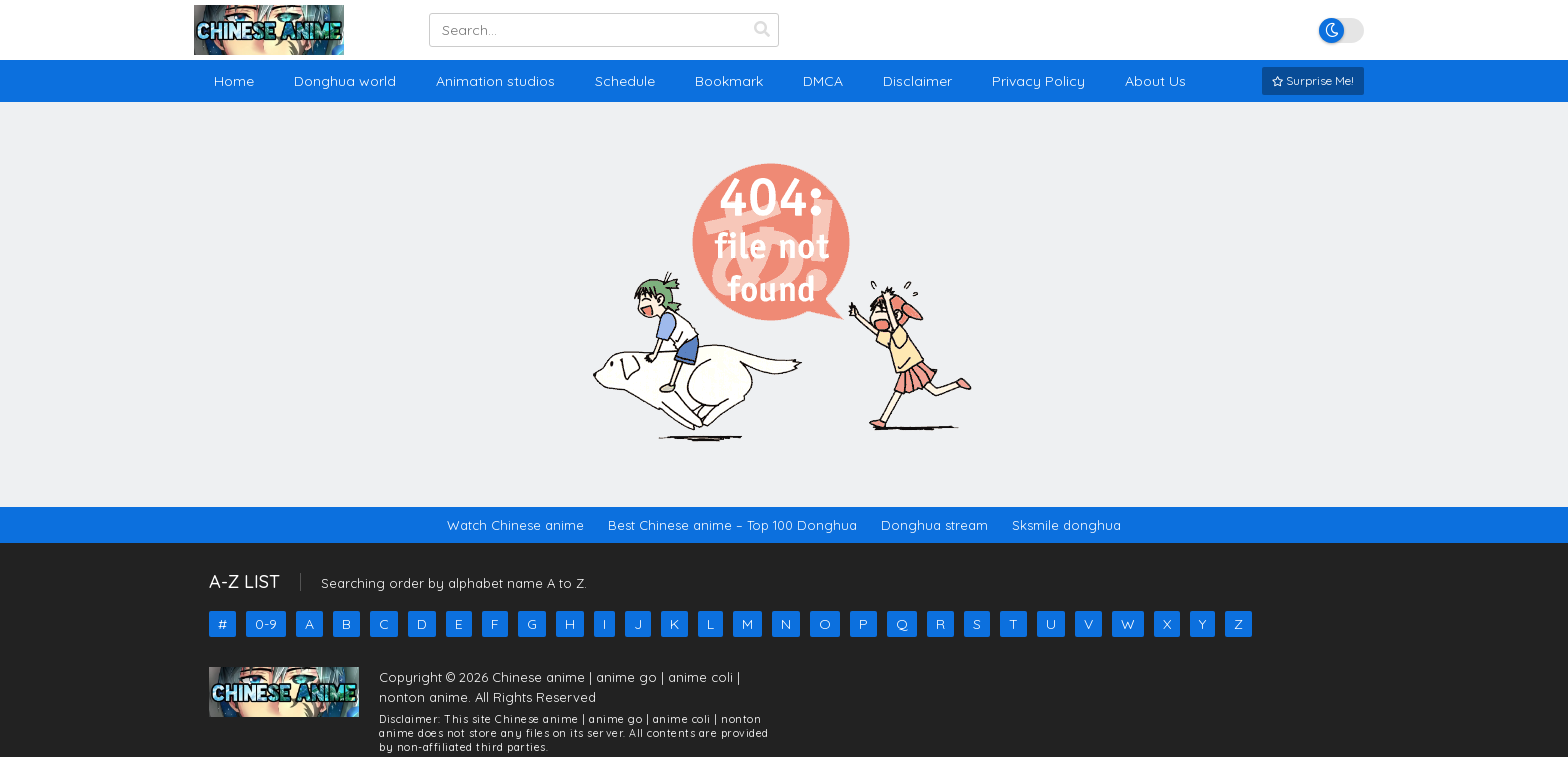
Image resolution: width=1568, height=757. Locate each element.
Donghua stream (934, 525)
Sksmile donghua (1066, 525)
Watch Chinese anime (515, 525)
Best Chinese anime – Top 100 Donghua (732, 525)
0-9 (266, 624)
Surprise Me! (1313, 80)
